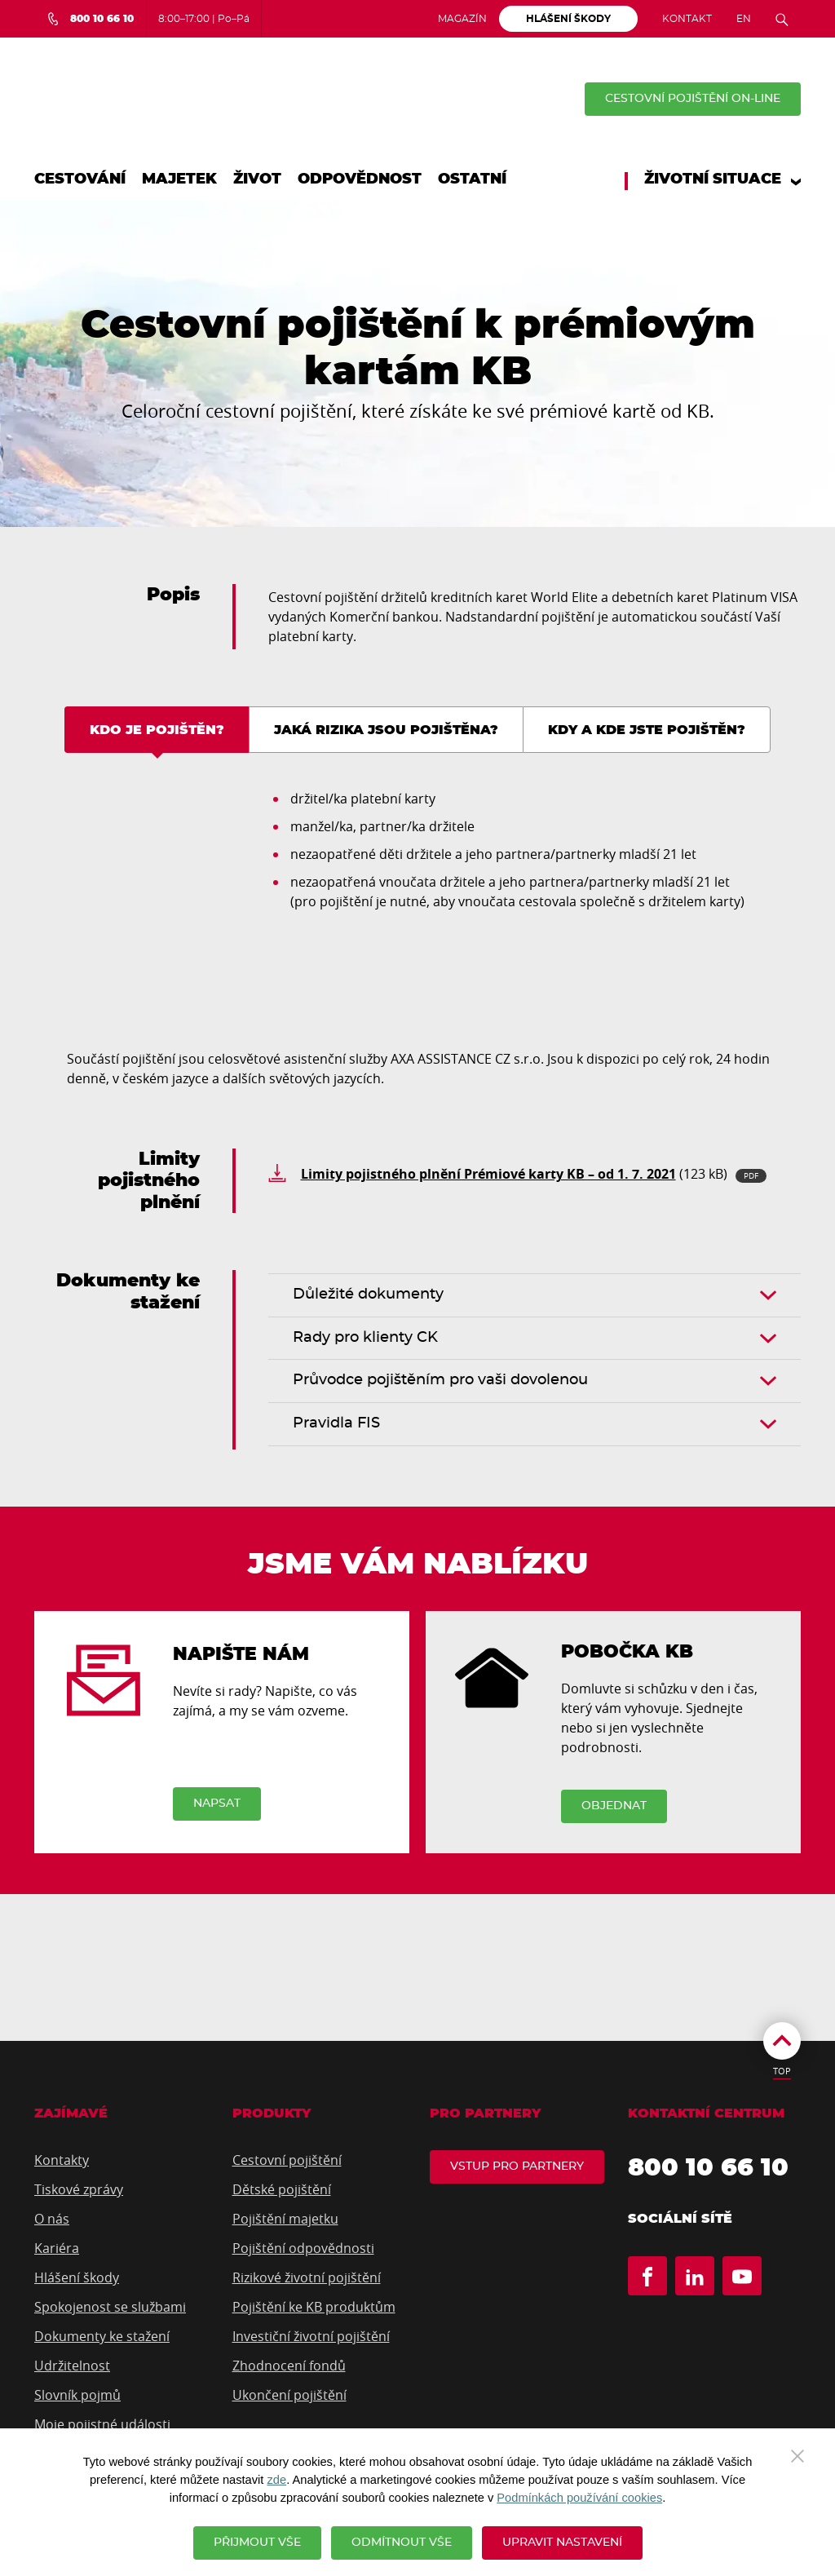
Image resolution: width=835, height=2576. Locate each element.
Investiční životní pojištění (311, 2337)
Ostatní (472, 179)
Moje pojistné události (102, 2425)
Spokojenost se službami (110, 2308)
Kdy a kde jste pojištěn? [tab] (646, 730)
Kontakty (61, 2161)
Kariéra (56, 2249)
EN (743, 19)
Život (257, 179)
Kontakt (687, 19)
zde (276, 2479)
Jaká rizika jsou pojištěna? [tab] (386, 730)
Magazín (462, 19)
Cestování (80, 179)
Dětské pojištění (281, 2190)
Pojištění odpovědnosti (303, 2249)
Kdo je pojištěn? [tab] (157, 730)
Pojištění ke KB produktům (313, 2308)
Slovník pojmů (77, 2396)
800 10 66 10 (708, 2169)
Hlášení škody (76, 2278)
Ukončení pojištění (289, 2396)
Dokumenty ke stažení (102, 2337)
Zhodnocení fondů (289, 2366)
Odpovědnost (360, 179)
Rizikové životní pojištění (306, 2278)
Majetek (179, 179)
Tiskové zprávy (78, 2190)
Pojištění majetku (285, 2220)
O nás (51, 2220)
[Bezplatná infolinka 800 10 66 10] (90, 19)
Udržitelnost (72, 2366)
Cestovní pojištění (287, 2161)
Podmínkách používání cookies (579, 2497)
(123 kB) (534, 1174)
